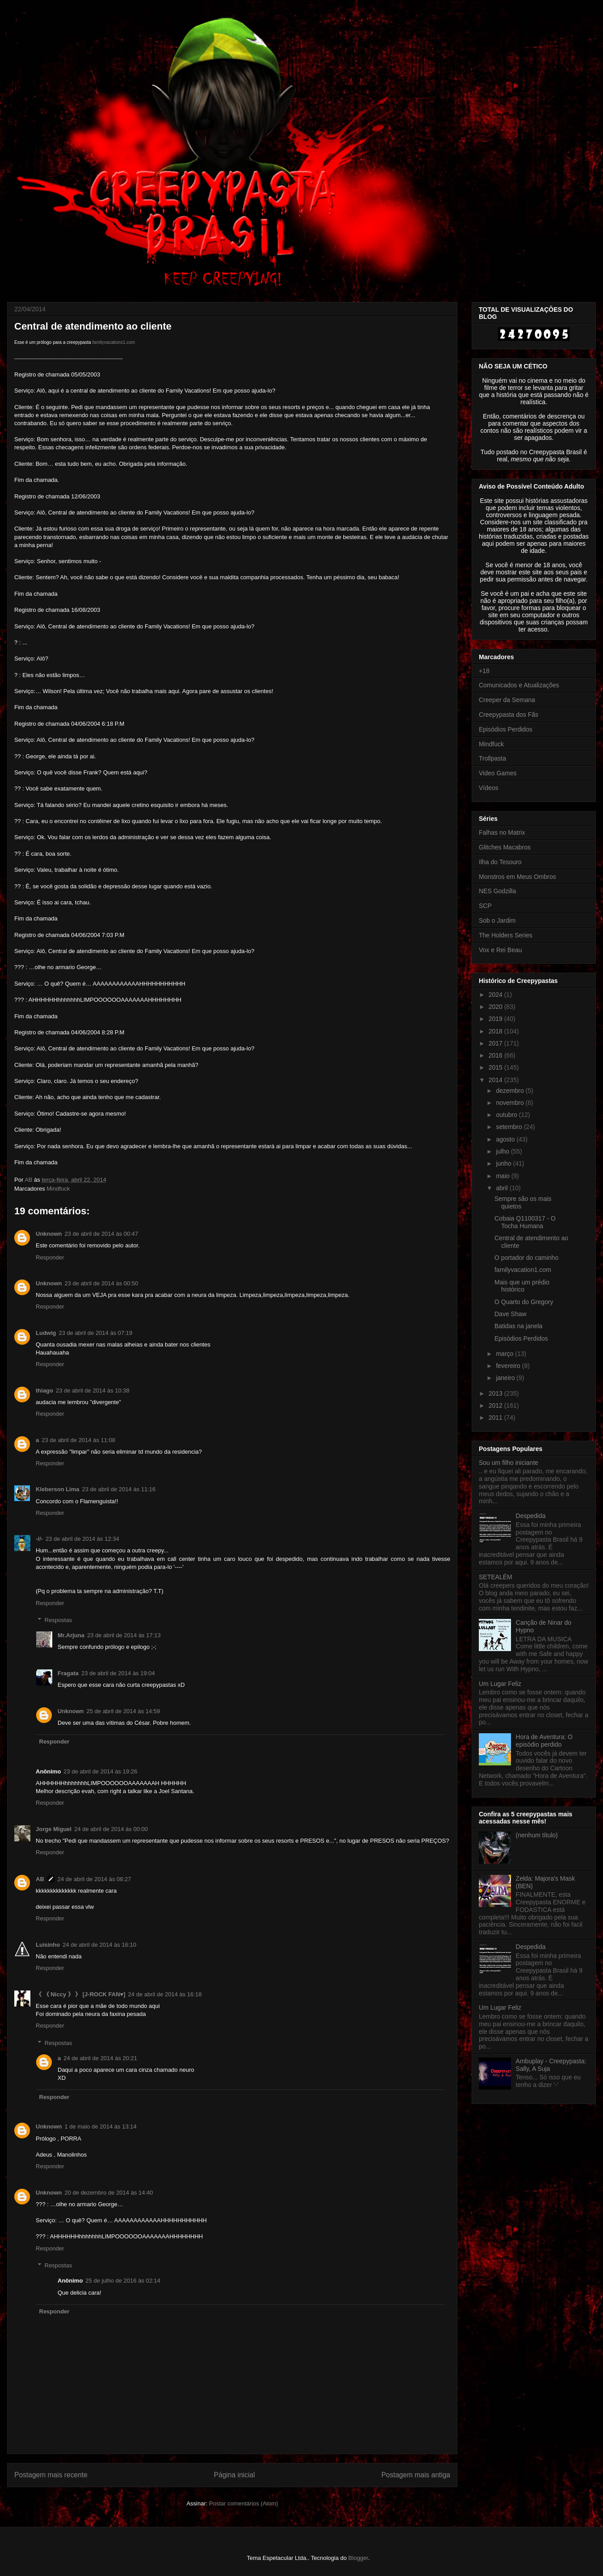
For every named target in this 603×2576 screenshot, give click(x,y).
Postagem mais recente (51, 2475)
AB (40, 1879)
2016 (496, 1055)
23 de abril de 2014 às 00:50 (101, 1283)
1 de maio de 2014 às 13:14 (101, 2126)
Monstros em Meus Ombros (517, 876)
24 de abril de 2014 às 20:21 (100, 2058)
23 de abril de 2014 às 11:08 (78, 1440)
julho (503, 1151)
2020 (496, 1006)
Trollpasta (492, 758)
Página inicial (234, 2475)
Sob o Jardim (497, 920)
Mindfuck (58, 1188)
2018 (496, 1031)
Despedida (531, 1515)
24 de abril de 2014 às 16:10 (99, 1944)
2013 (496, 1393)
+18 (484, 670)
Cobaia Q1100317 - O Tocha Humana (525, 1222)
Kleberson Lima (58, 1489)
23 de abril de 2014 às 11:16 (119, 1489)
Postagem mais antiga (415, 2475)
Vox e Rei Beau (500, 949)
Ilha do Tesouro (500, 862)
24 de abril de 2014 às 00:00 (111, 1829)
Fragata (68, 1673)
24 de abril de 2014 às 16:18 (165, 1994)
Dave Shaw (510, 1313)
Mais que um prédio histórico (521, 1286)
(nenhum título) (537, 1835)
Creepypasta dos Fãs (508, 714)
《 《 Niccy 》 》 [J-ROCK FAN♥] (81, 1994)
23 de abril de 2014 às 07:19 (96, 1333)
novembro (510, 1102)
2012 (496, 1405)
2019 (496, 1018)
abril (502, 1188)
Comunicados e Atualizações (519, 685)
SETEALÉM (495, 1577)
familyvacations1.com (114, 342)
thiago (44, 1390)
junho (504, 1163)
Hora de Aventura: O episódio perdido (544, 1740)
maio (503, 1175)
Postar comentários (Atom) (243, 2503)
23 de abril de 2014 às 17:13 (124, 1635)
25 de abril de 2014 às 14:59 (123, 1711)
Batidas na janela (518, 1326)
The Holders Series (505, 935)
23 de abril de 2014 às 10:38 (93, 1390)
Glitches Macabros (505, 847)
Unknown (49, 1233)
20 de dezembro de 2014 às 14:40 (109, 2192)
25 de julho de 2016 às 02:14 (122, 2280)
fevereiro (509, 1365)
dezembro (510, 1090)
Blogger (358, 2558)
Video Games (498, 773)
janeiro (506, 1377)
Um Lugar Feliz (500, 1683)
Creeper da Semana (507, 699)
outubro (507, 1114)
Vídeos (488, 787)
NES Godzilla (497, 891)
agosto (506, 1139)
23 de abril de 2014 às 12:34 (82, 1538)
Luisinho (48, 1944)
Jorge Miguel (53, 1829)
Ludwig (46, 1333)
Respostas (58, 1620)
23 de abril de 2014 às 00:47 (101, 1233)
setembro (509, 1126)
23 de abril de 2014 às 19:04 (118, 1673)
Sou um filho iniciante (508, 1462)
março (505, 1353)
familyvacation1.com (522, 1269)
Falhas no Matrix (502, 832)
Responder (50, 1257)
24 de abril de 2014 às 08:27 (94, 1879)
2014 (496, 1079)
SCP (485, 905)
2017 (496, 1043)
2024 (496, 994)
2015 (496, 1067)
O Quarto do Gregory (523, 1301)
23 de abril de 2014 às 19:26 (100, 1771)
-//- (39, 1538)
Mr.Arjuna (71, 1635)
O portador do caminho (526, 1257)
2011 (496, 1417)
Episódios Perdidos (505, 729)
